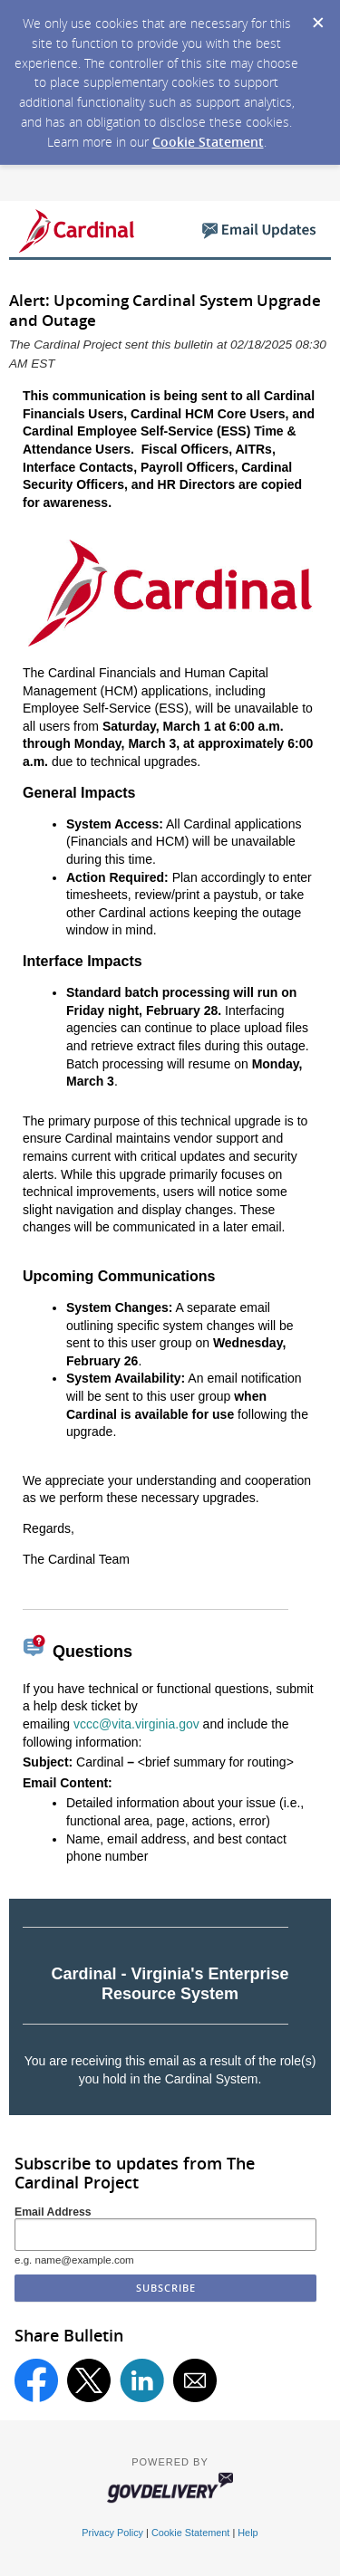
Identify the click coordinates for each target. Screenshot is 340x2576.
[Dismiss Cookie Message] (317, 17)
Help (247, 2532)
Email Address (53, 2212)
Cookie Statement (208, 141)
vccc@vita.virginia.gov (136, 1724)
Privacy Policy (112, 2532)
